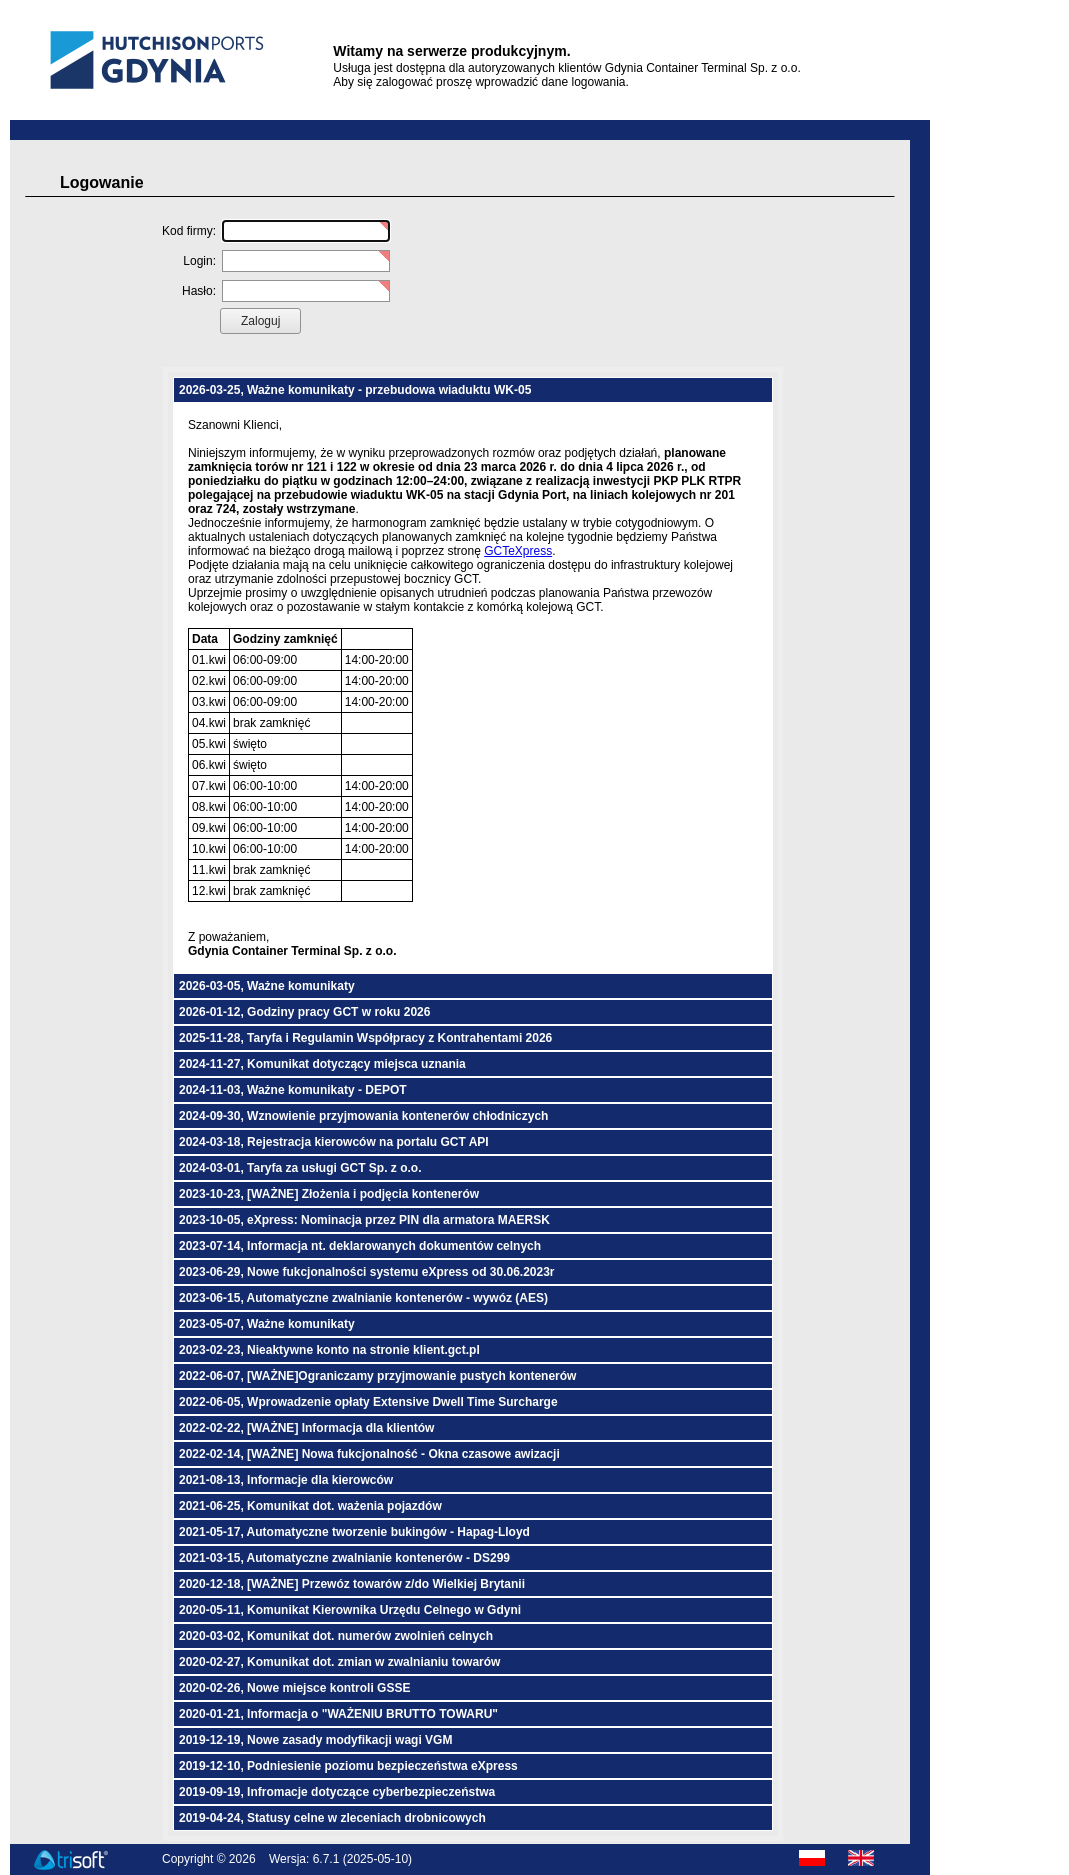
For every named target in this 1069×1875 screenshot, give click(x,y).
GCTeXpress (518, 551)
